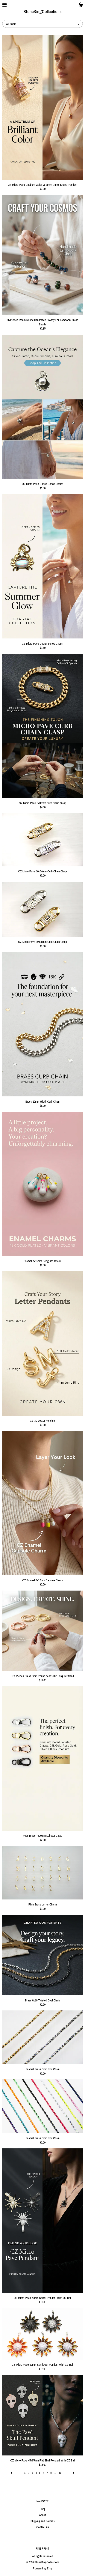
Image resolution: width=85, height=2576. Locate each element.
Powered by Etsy (42, 2568)
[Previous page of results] (12, 2473)
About (42, 2515)
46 (59, 2473)
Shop (42, 2509)
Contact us (42, 2527)
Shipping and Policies (43, 2521)
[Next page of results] (73, 2473)
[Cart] (81, 5)
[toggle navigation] (4, 5)
